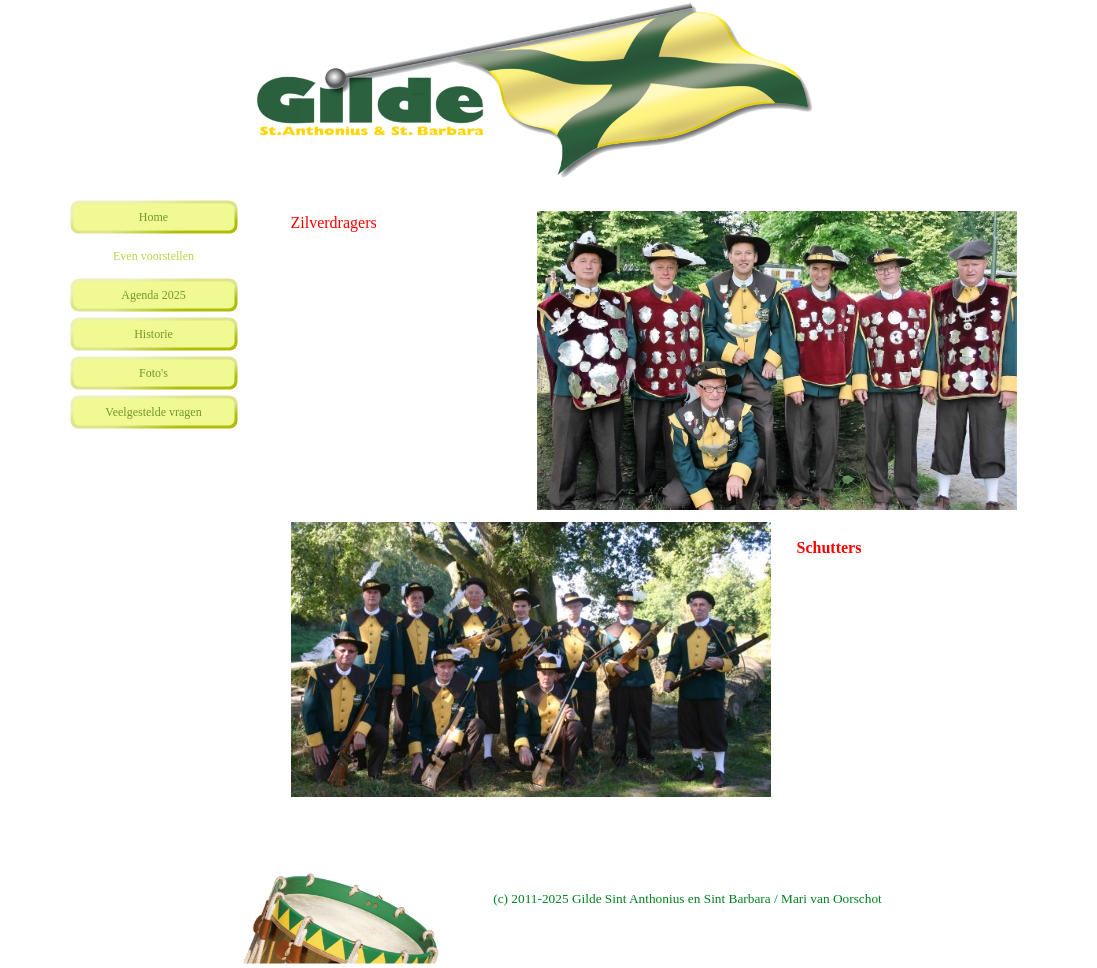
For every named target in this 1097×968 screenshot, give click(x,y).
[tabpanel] (408, 223)
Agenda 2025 (153, 295)
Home (153, 217)
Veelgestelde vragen (153, 412)
